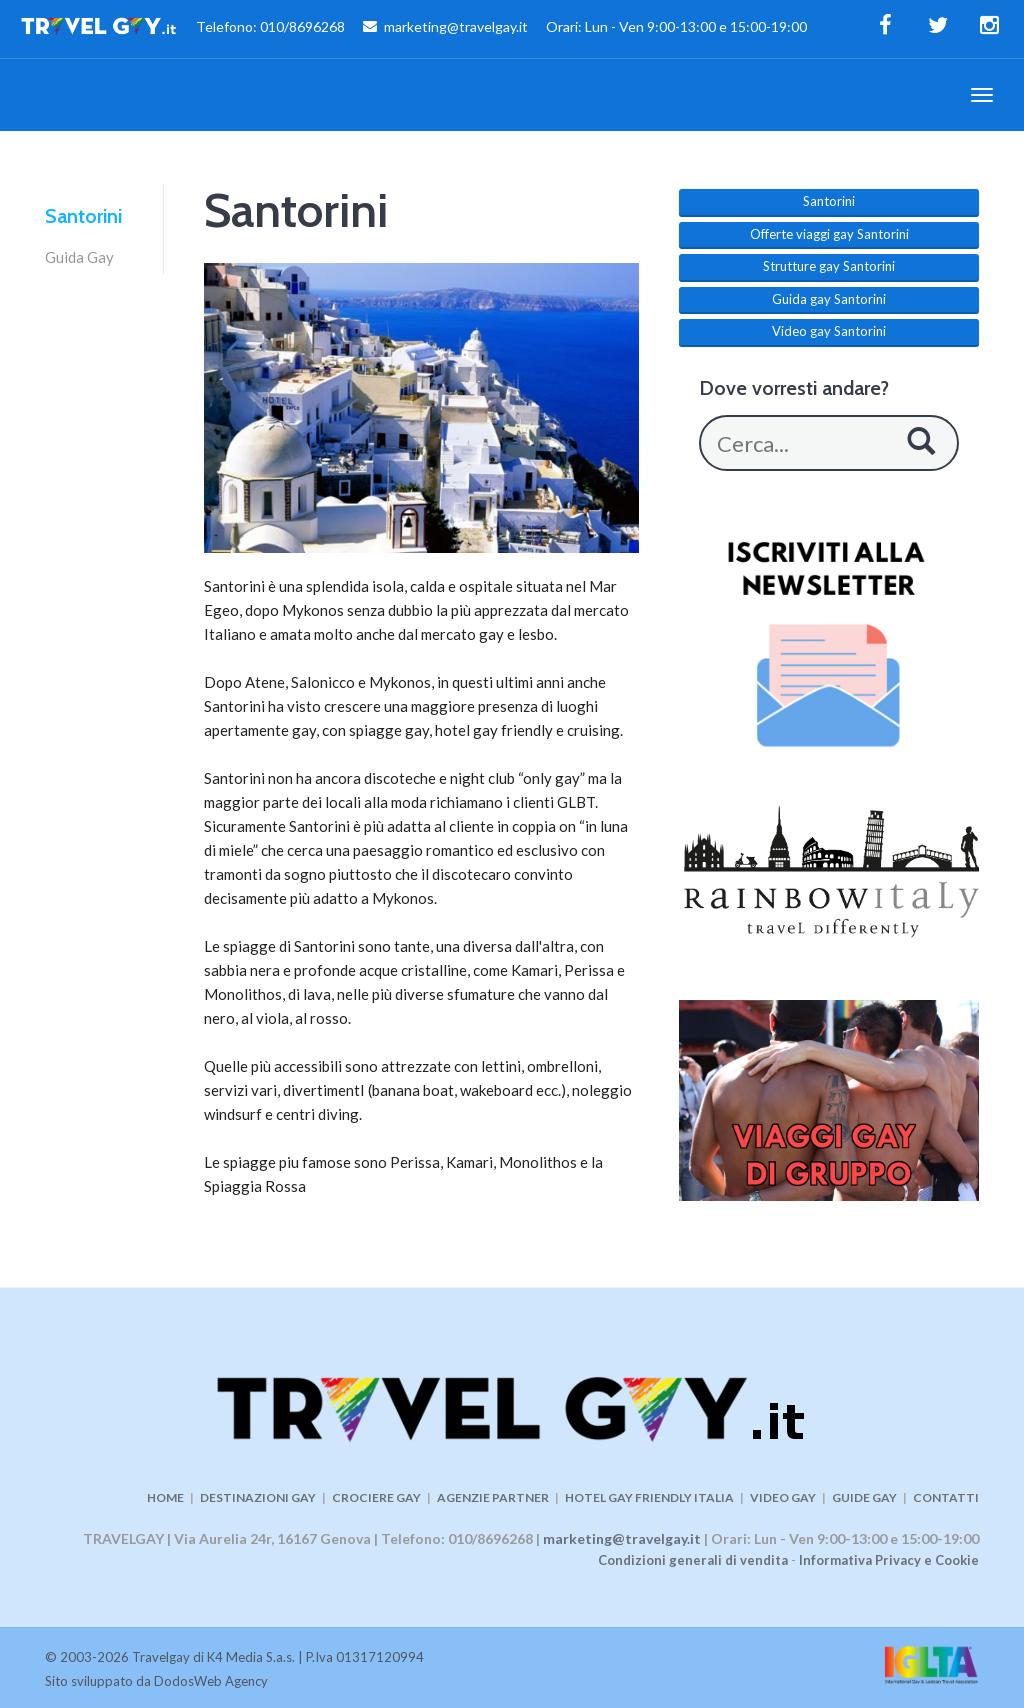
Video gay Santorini (829, 331)
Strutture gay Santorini (829, 266)
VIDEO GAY (783, 1497)
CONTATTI (946, 1497)
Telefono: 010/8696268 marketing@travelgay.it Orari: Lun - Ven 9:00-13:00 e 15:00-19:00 (413, 29)
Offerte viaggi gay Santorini (829, 234)
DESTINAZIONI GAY (258, 1497)
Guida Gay (79, 257)
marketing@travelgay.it (622, 1538)
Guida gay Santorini (829, 299)
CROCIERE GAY (376, 1497)
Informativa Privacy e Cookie (889, 1560)
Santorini (83, 216)
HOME (165, 1497)
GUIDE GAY (864, 1497)
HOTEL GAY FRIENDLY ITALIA (649, 1497)
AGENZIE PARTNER (493, 1497)
